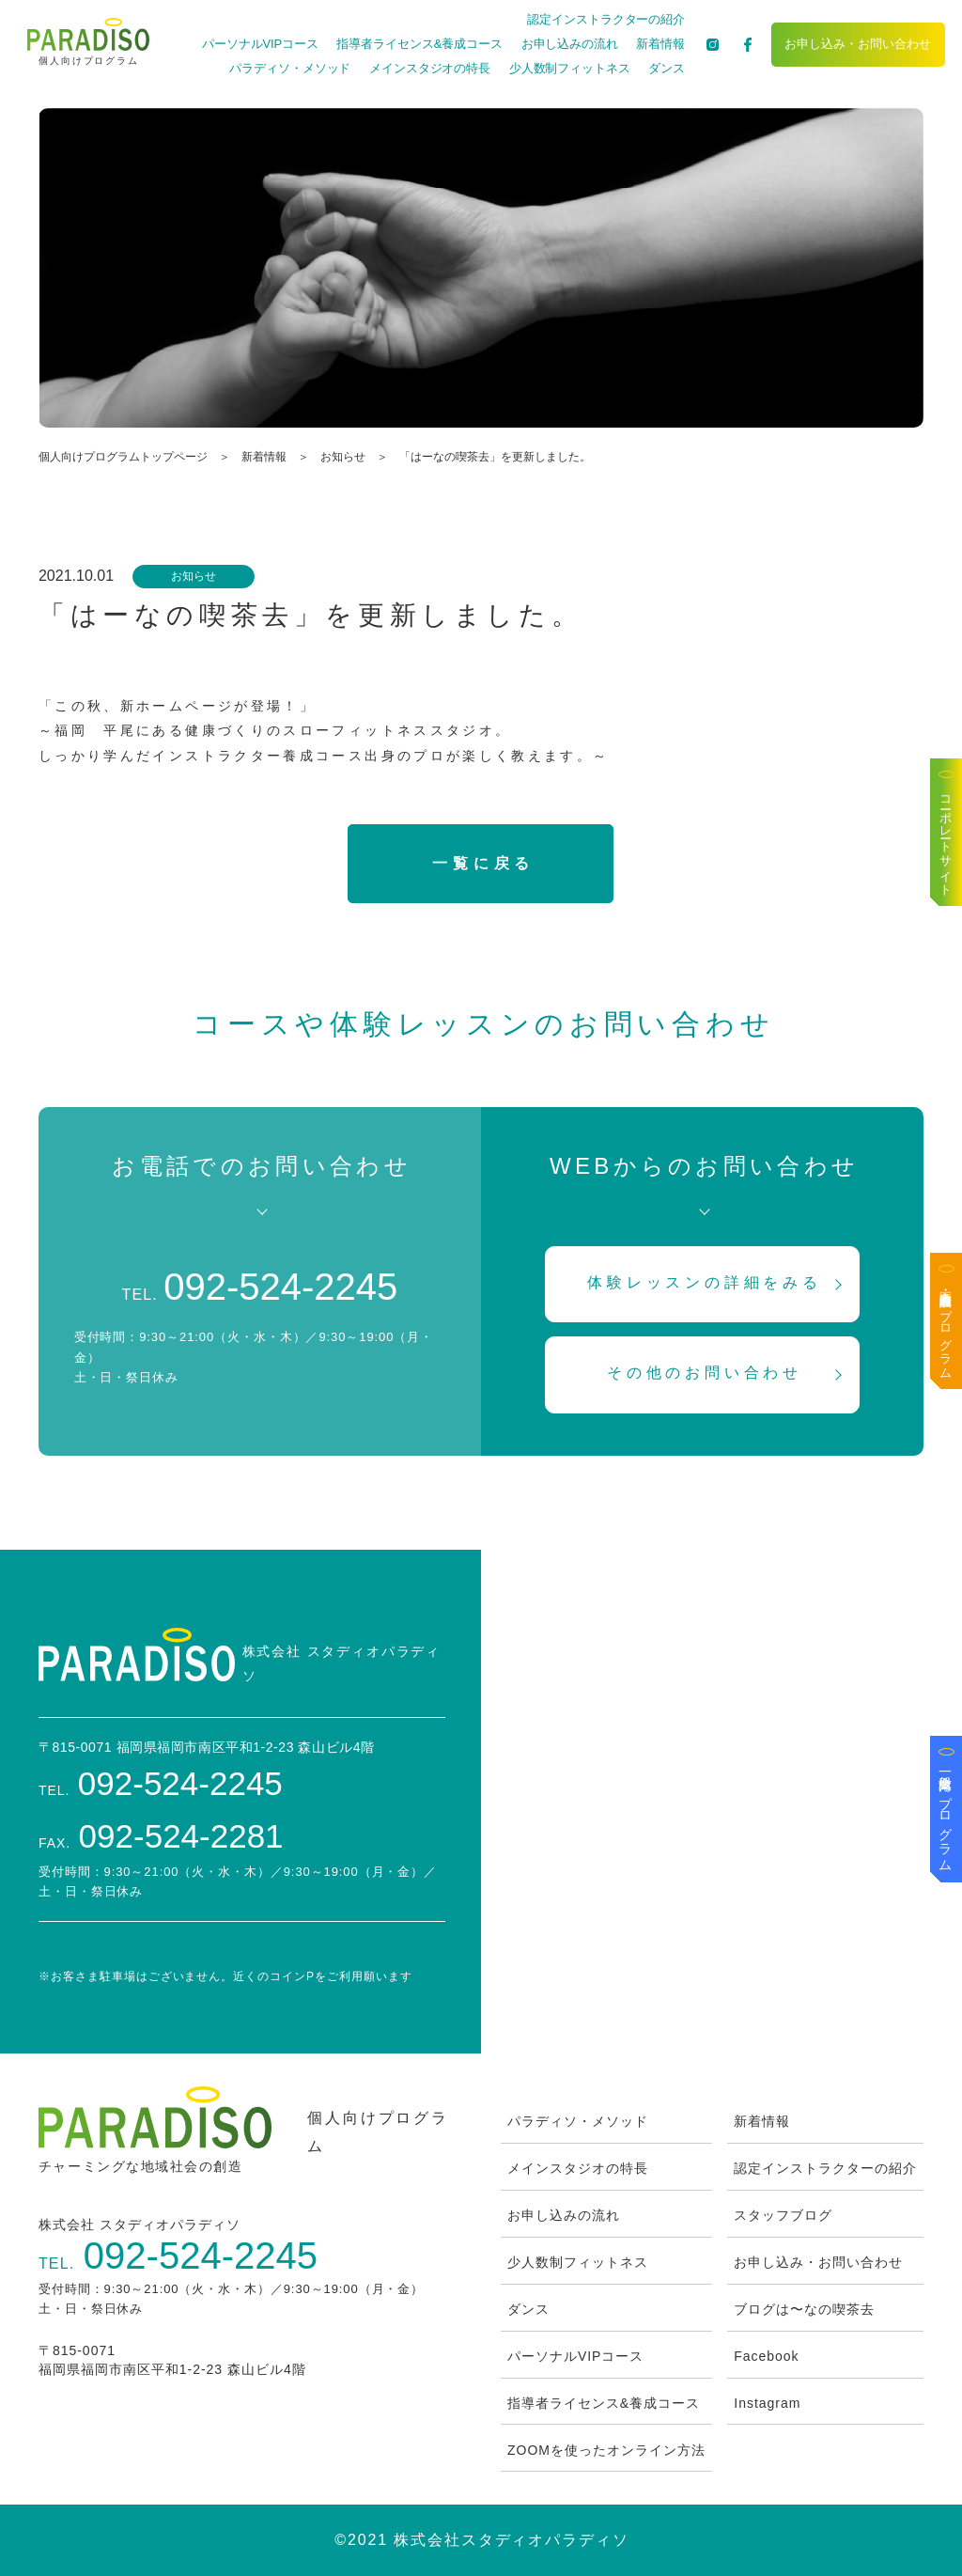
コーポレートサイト (946, 839)
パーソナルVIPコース (260, 44)
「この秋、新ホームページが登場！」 (177, 705)
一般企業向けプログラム (946, 1815)
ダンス (666, 68)
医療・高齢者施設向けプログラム (946, 1328)
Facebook (766, 2356)
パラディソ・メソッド (289, 68)
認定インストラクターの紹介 (606, 19)
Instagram (767, 2403)
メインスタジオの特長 (429, 68)
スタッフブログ (783, 2215)
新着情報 (660, 44)
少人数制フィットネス (569, 68)
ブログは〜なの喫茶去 (804, 2309)
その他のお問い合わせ (704, 1373)
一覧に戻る (483, 863)
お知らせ (342, 456)
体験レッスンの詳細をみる (704, 1282)
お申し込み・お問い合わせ (857, 44)
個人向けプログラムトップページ (123, 456)
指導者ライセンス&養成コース (419, 44)
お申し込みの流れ (569, 44)
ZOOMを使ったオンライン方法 (606, 2450)
